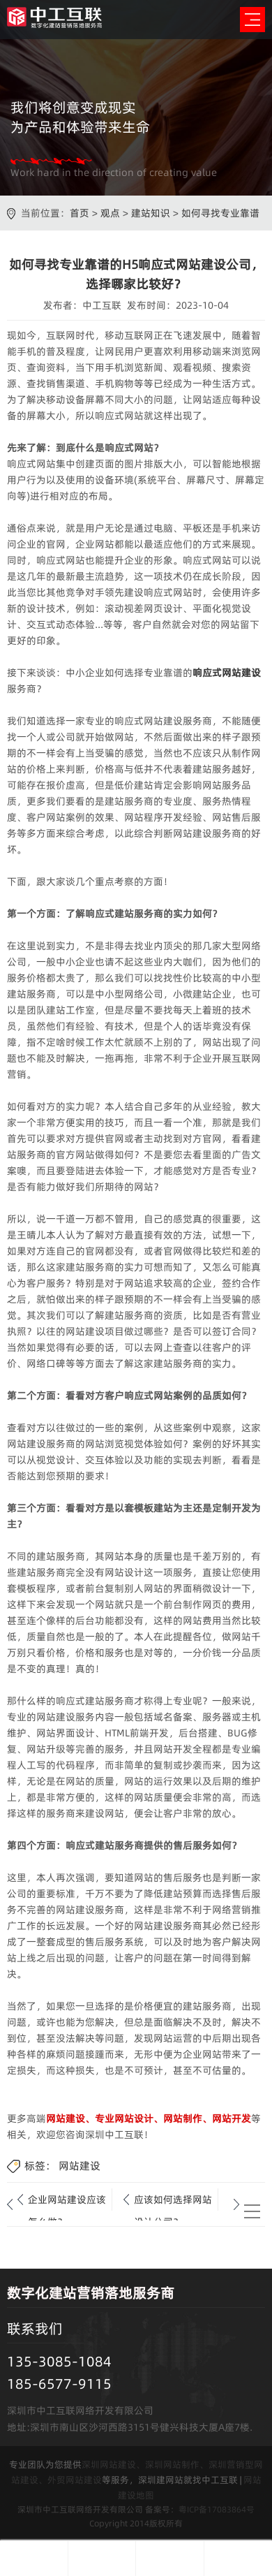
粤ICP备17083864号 (217, 2509)
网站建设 (79, 2165)
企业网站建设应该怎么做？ (67, 2202)
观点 (110, 213)
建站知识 (150, 213)
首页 (79, 213)
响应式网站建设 (226, 673)
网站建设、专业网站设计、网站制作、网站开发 (148, 2118)
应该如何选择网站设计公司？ (173, 2202)
